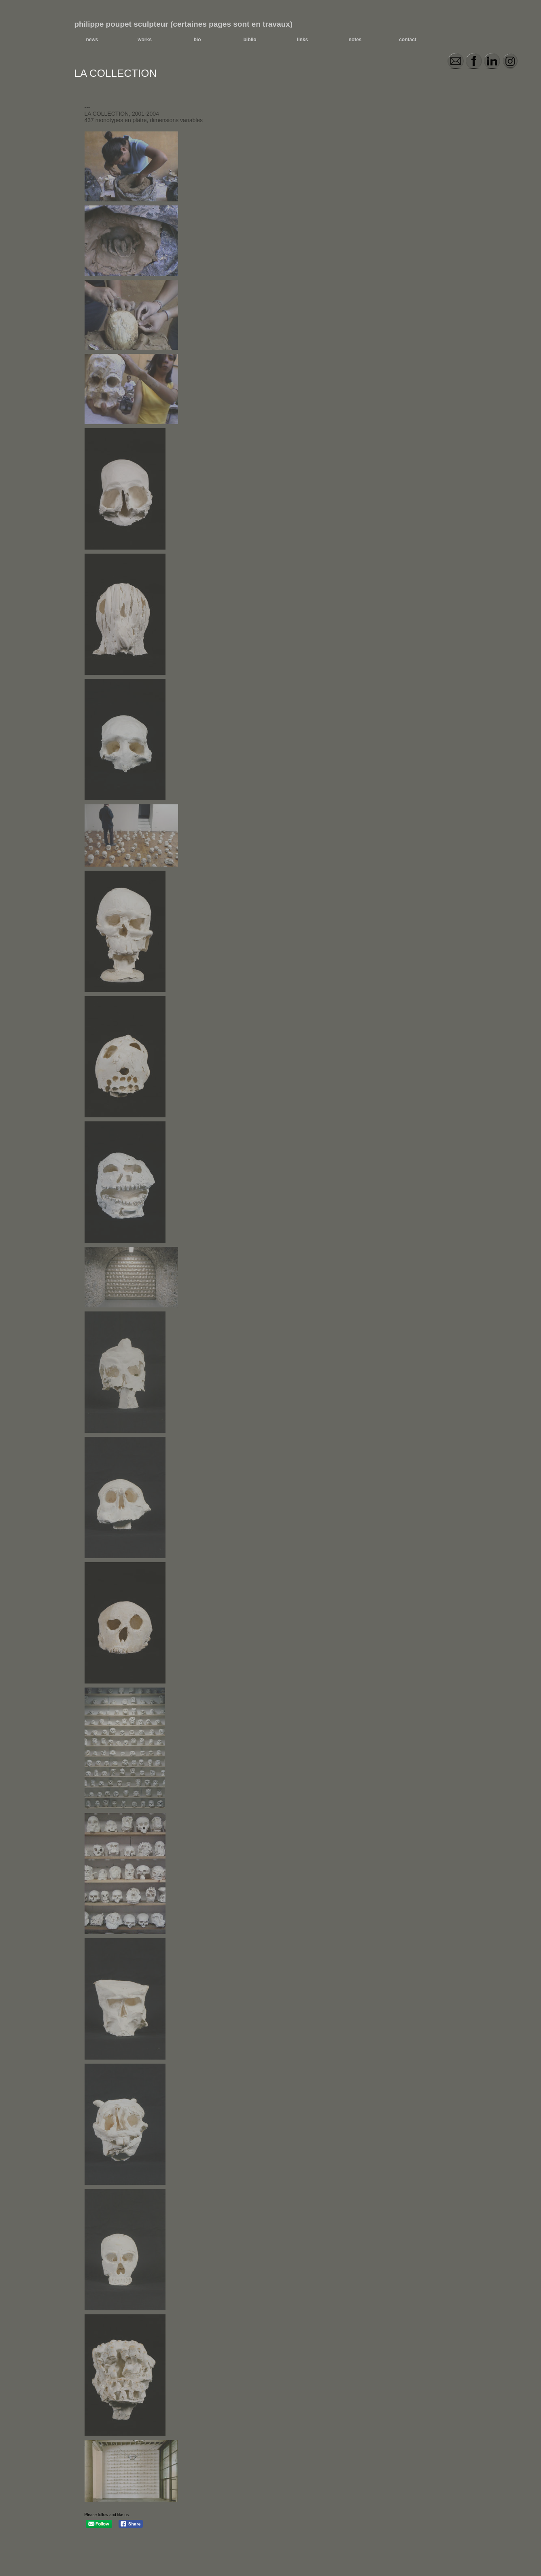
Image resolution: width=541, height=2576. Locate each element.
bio (197, 39)
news (92, 39)
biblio (250, 39)
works (145, 39)
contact (407, 39)
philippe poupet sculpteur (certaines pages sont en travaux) (183, 24)
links (302, 39)
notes (354, 39)
